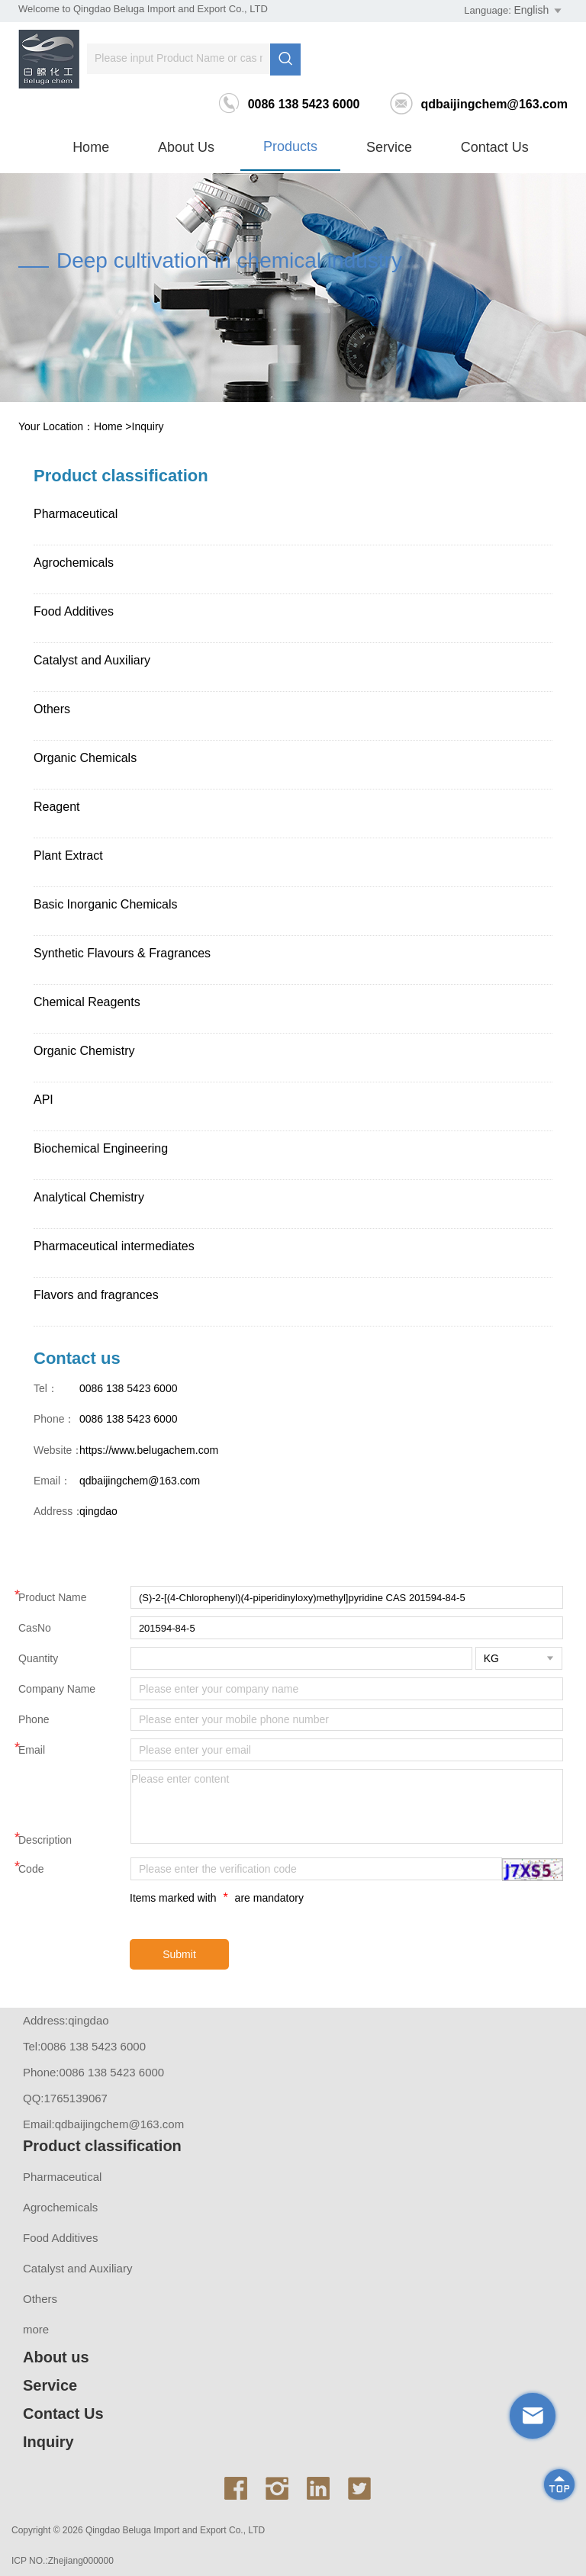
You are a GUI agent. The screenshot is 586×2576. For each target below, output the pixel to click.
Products (290, 146)
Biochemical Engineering (101, 1148)
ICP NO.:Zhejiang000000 (62, 2560)
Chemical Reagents (87, 1001)
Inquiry (148, 426)
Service (389, 147)
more (36, 2329)
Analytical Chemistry (89, 1197)
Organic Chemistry (84, 1050)
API (43, 1099)
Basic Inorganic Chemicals (106, 904)
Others (52, 709)
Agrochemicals (74, 562)
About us (186, 147)
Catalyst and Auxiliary (92, 660)
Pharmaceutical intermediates (114, 1246)
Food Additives (74, 611)
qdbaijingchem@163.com (479, 104)
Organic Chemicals (85, 757)
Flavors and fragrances (96, 1294)
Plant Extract (68, 855)
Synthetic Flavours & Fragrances (122, 953)
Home (90, 147)
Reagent (57, 806)
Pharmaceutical (76, 513)
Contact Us (495, 147)
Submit (179, 1954)
